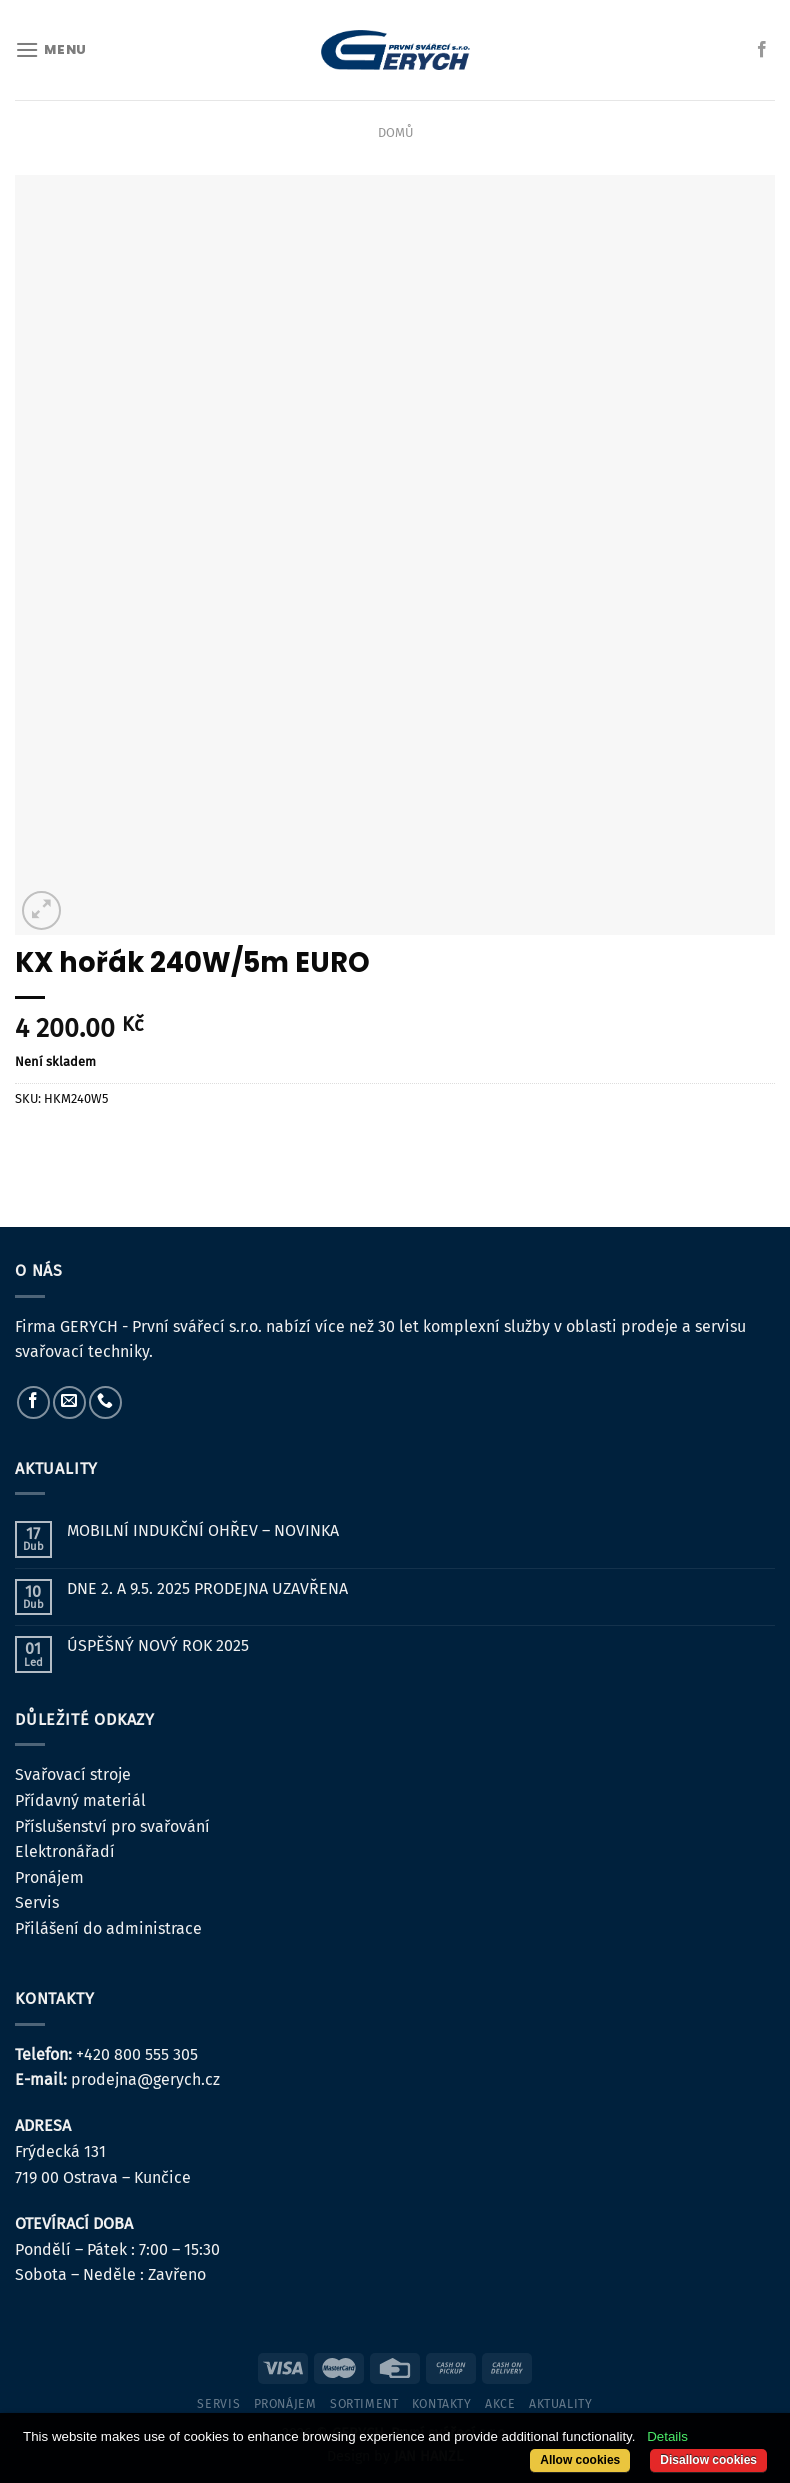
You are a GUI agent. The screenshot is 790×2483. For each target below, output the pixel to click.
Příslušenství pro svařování (112, 1826)
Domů (395, 132)
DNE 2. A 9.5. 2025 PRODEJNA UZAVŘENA (207, 1588)
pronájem (285, 2404)
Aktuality (561, 2404)
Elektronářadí (65, 1851)
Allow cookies (580, 2460)
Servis (37, 1902)
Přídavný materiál (80, 1800)
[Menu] (51, 49)
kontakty (442, 2404)
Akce (500, 2404)
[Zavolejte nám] (105, 1402)
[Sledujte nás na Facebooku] (762, 50)
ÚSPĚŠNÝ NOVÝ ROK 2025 (158, 1645)
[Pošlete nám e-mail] (69, 1402)
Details (667, 2436)
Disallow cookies (708, 2460)
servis (218, 2404)
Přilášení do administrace (108, 1928)
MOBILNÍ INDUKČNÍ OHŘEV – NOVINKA (203, 1530)
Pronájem (49, 1877)
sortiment (364, 2404)
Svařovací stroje (73, 1774)
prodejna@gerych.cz (145, 2079)
